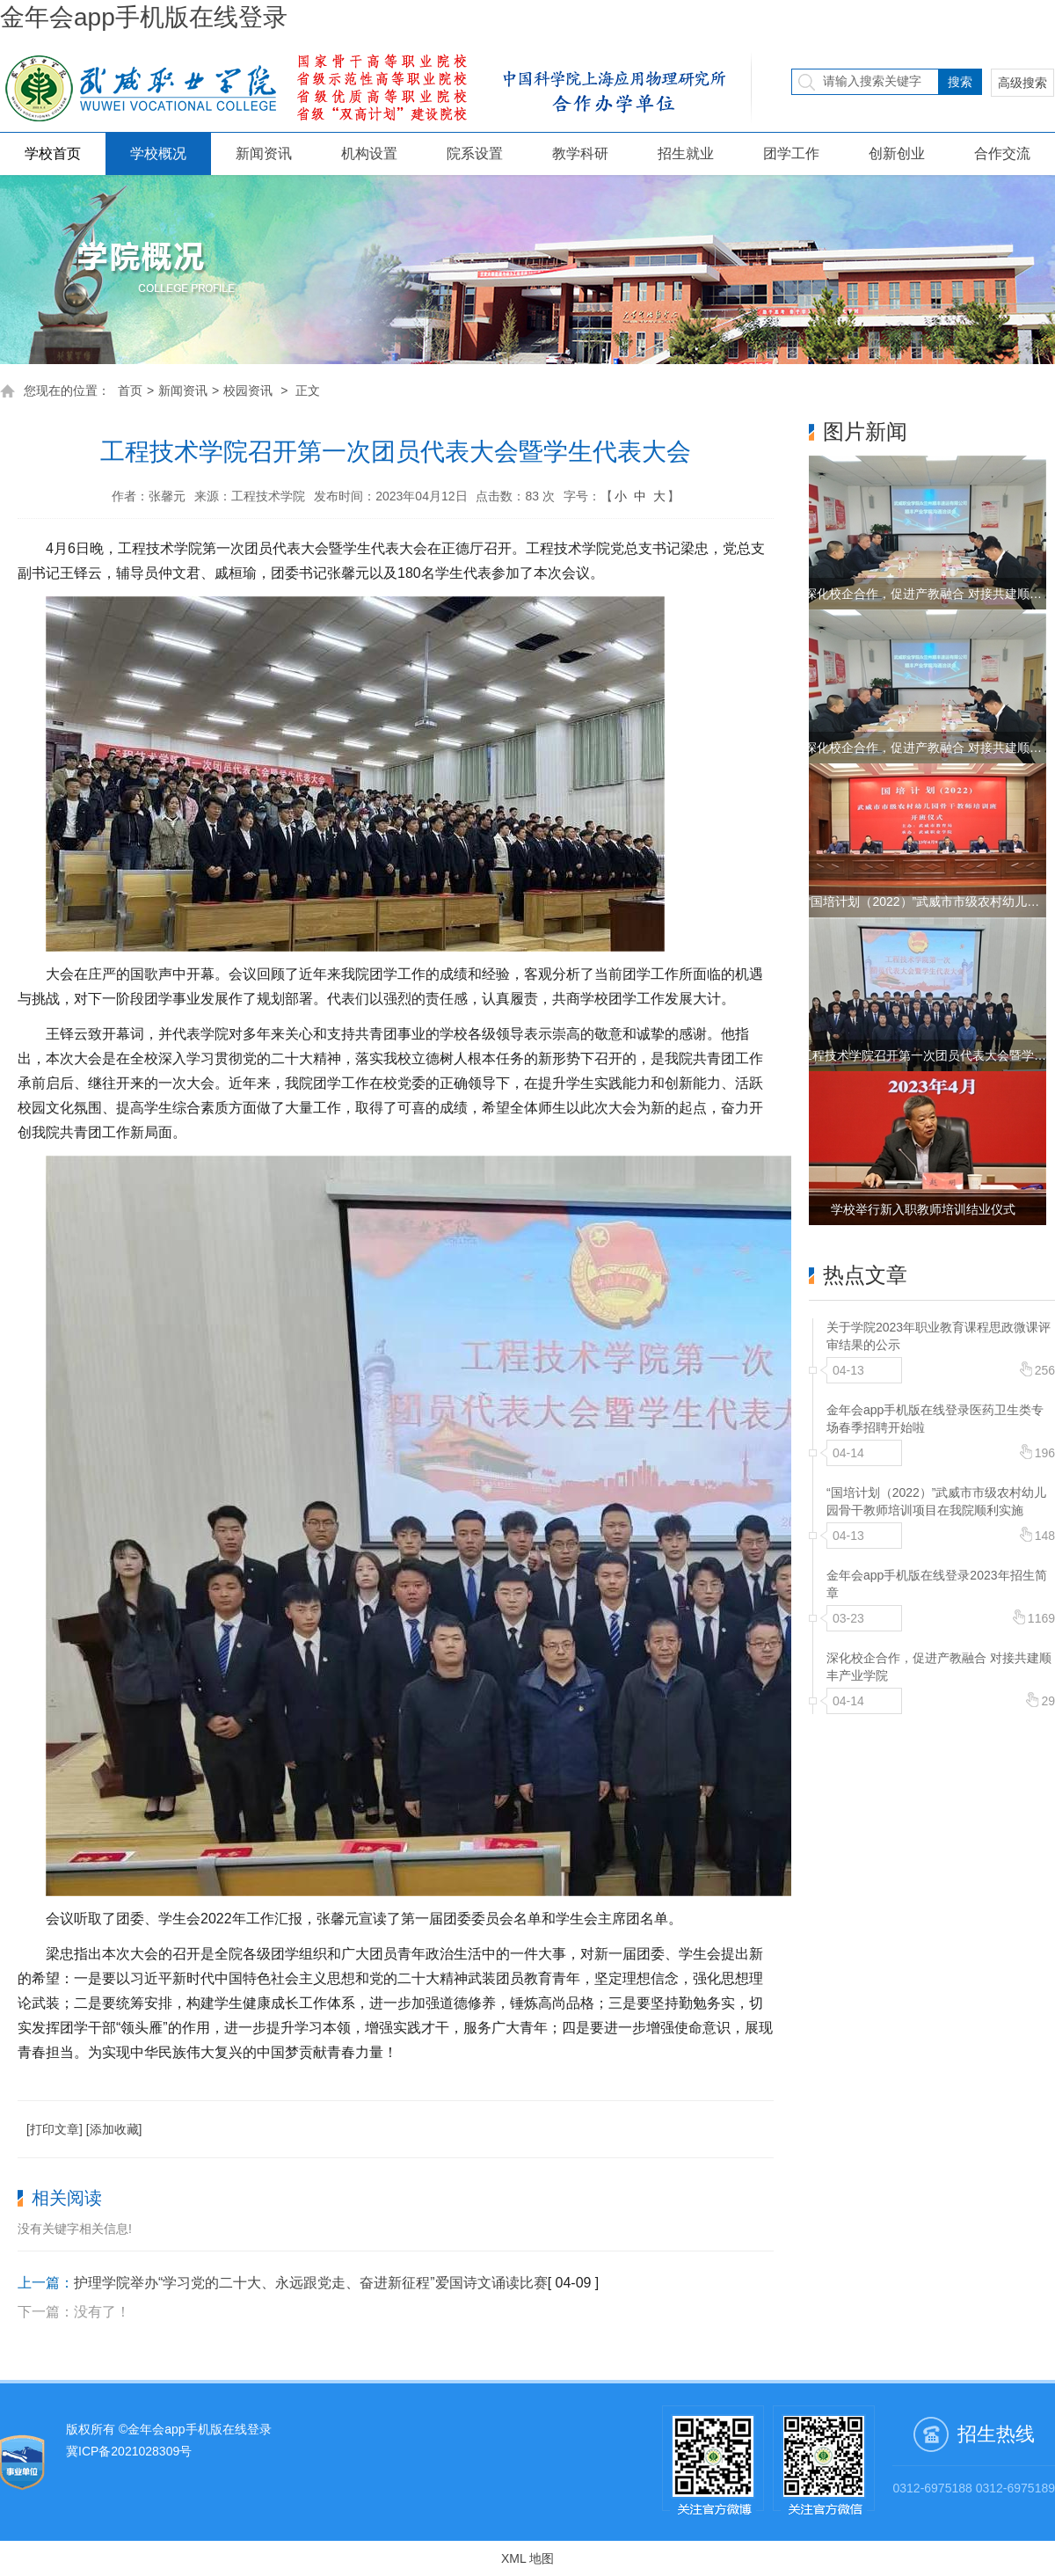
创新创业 (897, 153)
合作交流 (1002, 153)
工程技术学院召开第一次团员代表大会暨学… (923, 1055)
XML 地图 (527, 2558)
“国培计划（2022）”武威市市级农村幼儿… (923, 901)
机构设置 (369, 153)
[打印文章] (54, 2129)
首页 (130, 390)
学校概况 (158, 153)
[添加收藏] (114, 2129)
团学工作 (791, 153)
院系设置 (475, 153)
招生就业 (686, 153)
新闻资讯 (264, 153)
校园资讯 (248, 390)
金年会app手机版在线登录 (143, 17)
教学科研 (580, 153)
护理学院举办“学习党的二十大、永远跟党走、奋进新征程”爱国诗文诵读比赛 (311, 2282)
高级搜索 (1022, 83)
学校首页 (53, 153)
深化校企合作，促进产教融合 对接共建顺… (923, 594)
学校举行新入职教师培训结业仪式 (923, 1209)
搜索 (960, 82)
